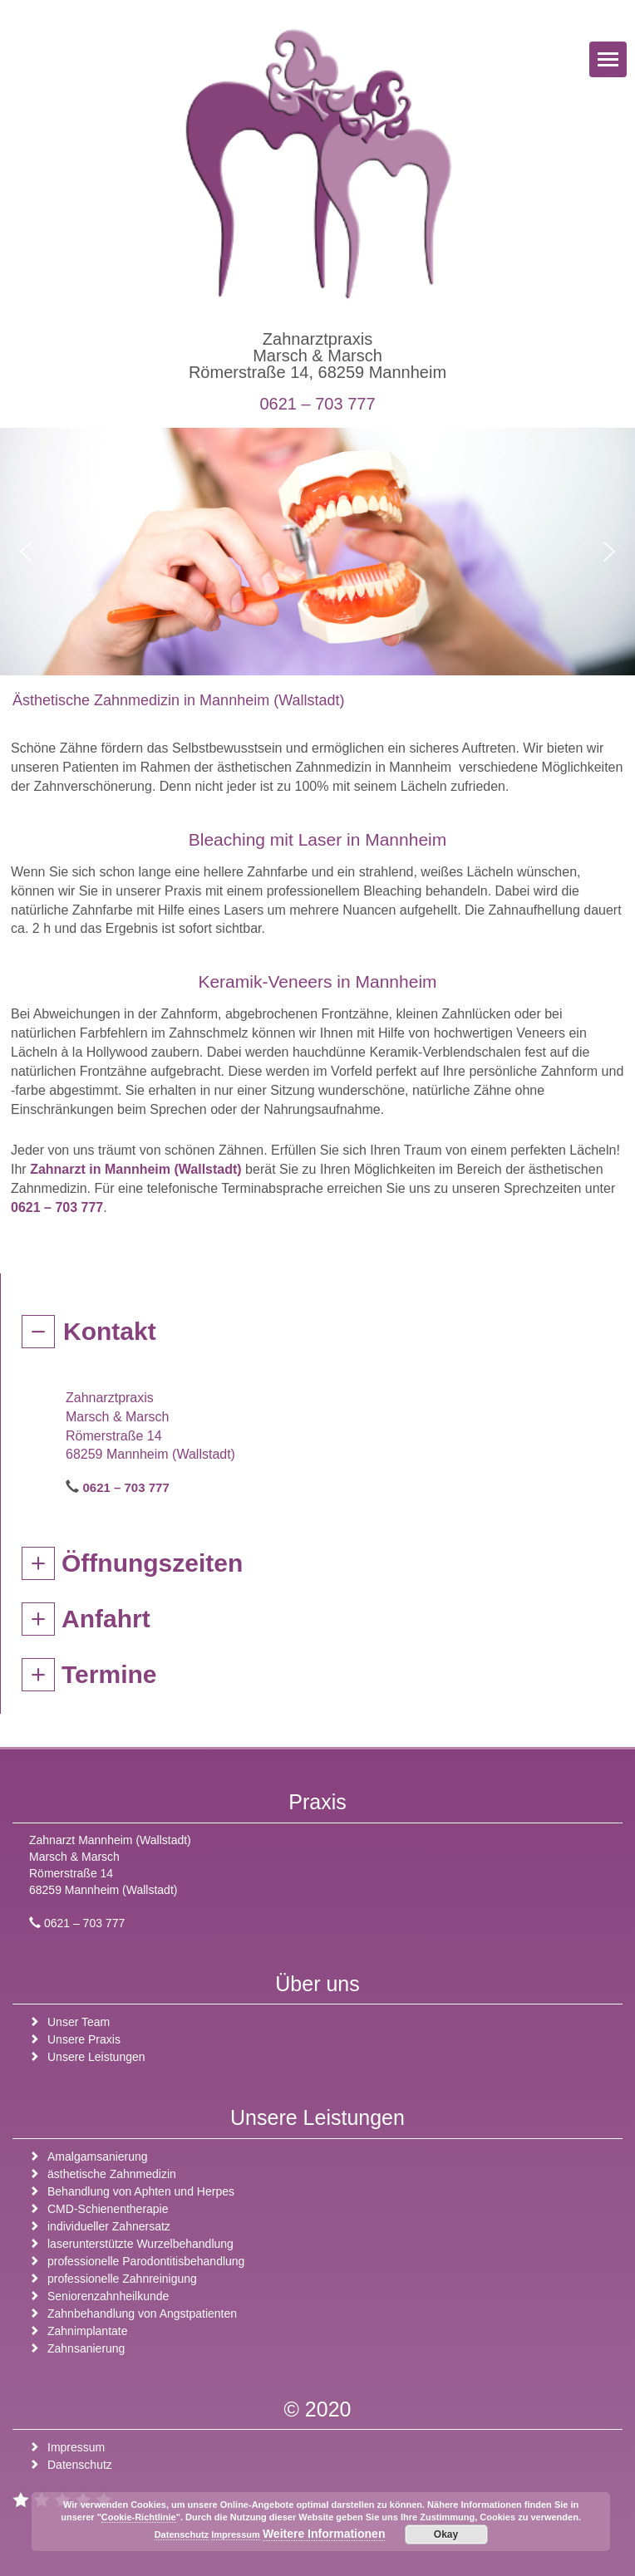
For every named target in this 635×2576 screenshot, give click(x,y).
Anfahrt (106, 1618)
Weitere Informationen (324, 2533)
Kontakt (109, 1331)
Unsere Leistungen (96, 2056)
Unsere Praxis (84, 2039)
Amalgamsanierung (97, 2156)
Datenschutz (79, 2464)
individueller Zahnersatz (108, 2226)
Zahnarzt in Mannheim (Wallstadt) (136, 1169)
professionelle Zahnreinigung (122, 2278)
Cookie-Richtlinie (138, 2517)
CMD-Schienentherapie (108, 2208)
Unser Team (78, 2022)
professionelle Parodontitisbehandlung (145, 2261)
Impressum (76, 2447)
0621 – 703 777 (317, 404)
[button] (25, 551)
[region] (317, 552)
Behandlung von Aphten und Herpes (140, 2191)
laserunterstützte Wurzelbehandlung (140, 2243)
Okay (446, 2534)
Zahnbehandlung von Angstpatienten (142, 2313)
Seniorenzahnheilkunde (108, 2296)
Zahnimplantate (87, 2331)
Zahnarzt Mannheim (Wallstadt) (110, 1840)
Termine (109, 1674)
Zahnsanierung (86, 2348)
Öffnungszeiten (152, 1563)
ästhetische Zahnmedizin (111, 2174)
